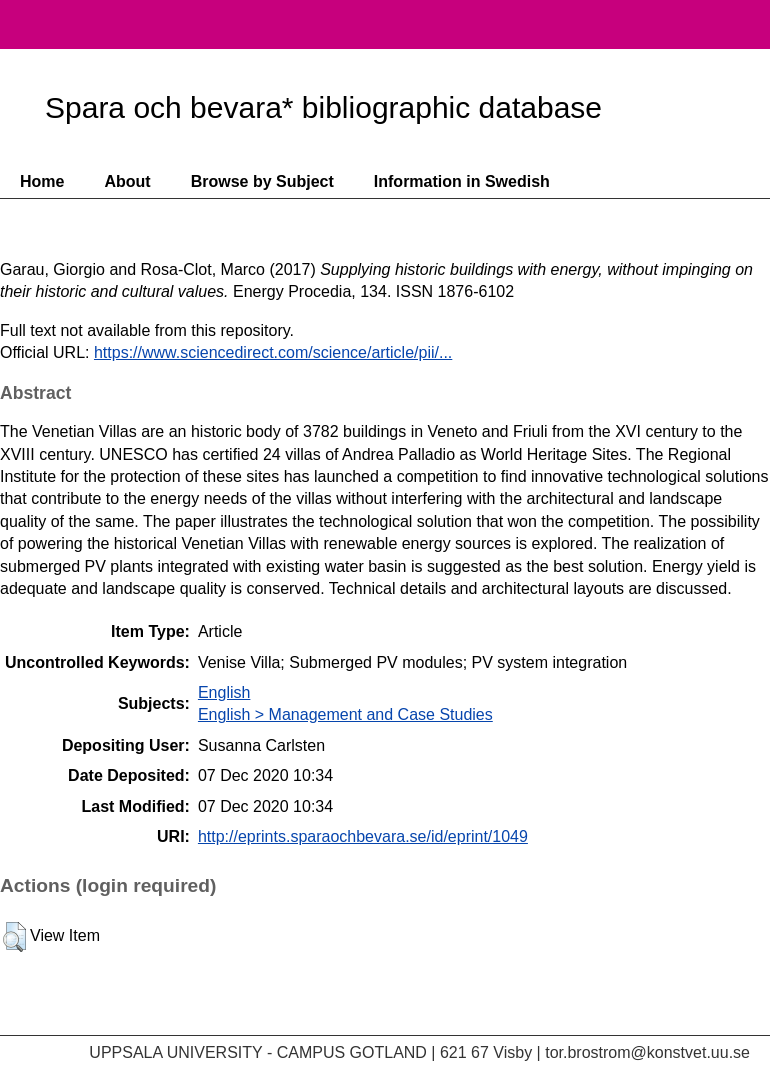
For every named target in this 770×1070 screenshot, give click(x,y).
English (224, 692)
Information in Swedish (462, 181)
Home (42, 181)
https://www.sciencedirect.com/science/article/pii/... (273, 352)
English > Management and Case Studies (345, 714)
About (127, 181)
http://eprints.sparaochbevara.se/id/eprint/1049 (363, 836)
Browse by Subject (262, 181)
